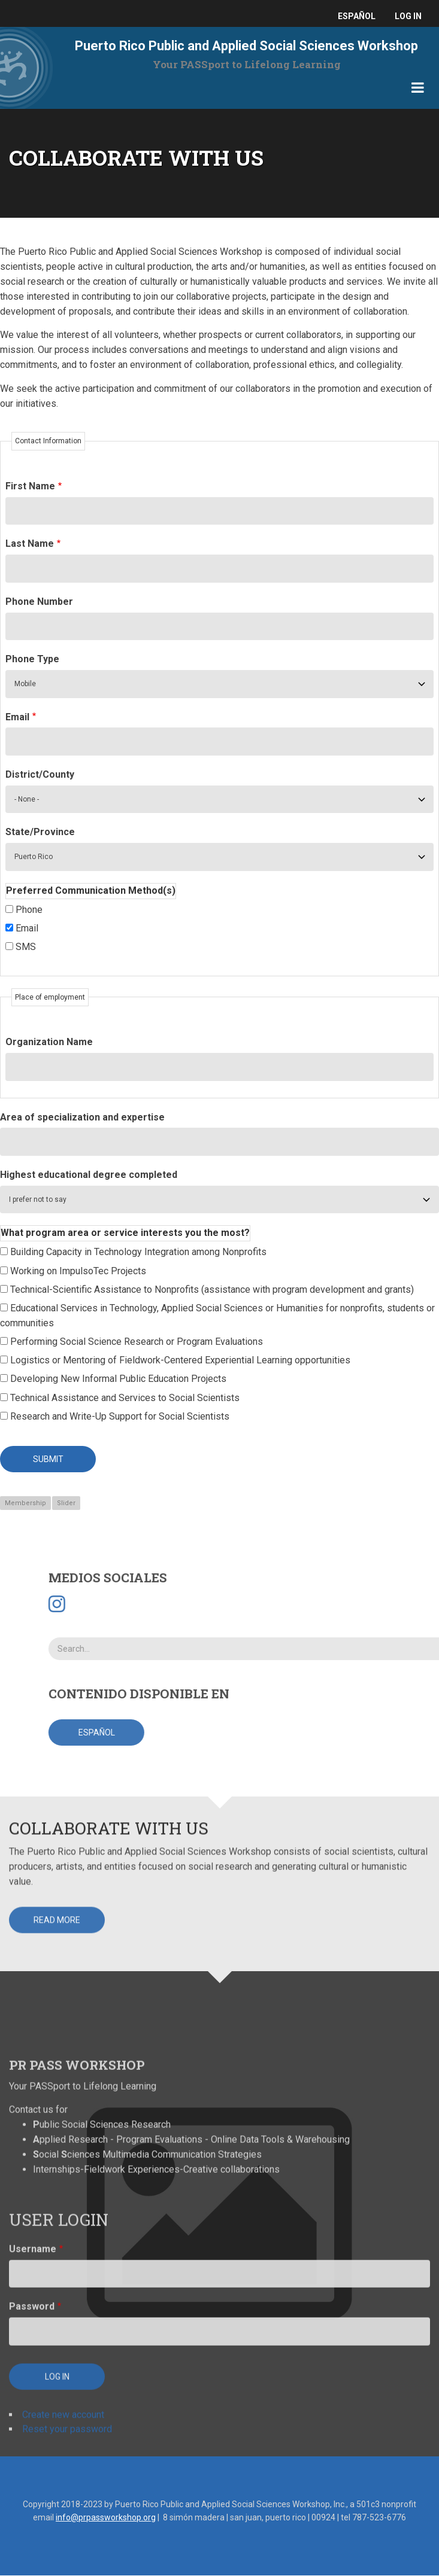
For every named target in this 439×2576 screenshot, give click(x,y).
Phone (29, 909)
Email (17, 717)
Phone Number (39, 601)
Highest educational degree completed (88, 1174)
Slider (66, 1503)
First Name (30, 486)
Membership (25, 1503)
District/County (39, 774)
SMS (26, 946)
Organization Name (49, 1042)
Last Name (29, 543)
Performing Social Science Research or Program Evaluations (136, 1341)
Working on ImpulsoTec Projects (78, 1271)
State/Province (40, 832)
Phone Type (32, 659)
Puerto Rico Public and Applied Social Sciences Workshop (246, 45)
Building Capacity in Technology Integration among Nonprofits (138, 1251)
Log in (408, 16)
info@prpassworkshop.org (106, 2517)
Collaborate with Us (108, 1715)
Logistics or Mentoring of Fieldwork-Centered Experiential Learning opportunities (180, 1360)
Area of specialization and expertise (82, 1117)
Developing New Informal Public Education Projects (118, 1378)
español (357, 16)
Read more (57, 1806)
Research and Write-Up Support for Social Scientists (119, 1416)
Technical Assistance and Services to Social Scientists (125, 1397)
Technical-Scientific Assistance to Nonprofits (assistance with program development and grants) (212, 1289)
